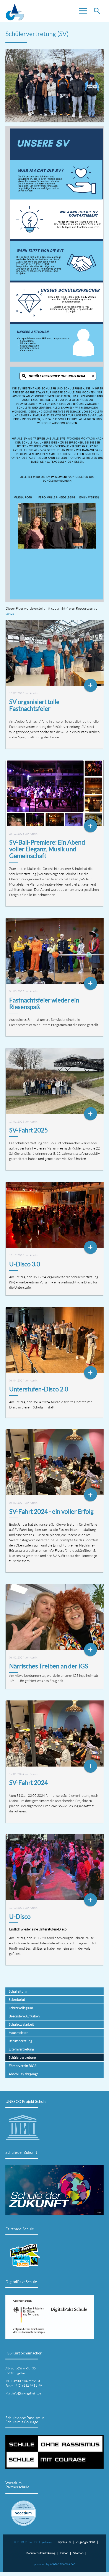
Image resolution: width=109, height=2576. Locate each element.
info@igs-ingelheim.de (26, 2393)
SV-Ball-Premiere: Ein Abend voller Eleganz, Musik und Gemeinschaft (47, 849)
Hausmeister (18, 2032)
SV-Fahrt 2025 (28, 1130)
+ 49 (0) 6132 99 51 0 (25, 2381)
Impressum (64, 2542)
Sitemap (78, 2553)
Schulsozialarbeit (21, 2024)
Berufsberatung (20, 2041)
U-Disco (20, 1916)
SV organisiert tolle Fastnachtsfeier (34, 705)
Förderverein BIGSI (23, 2066)
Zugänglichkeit (85, 2542)
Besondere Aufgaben (24, 2016)
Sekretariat (17, 1999)
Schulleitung (18, 1991)
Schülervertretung (22, 2057)
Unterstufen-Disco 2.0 (38, 1389)
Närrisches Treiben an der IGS (48, 1666)
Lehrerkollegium (21, 2008)
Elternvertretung (21, 2049)
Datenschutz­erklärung (40, 2553)
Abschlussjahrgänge (23, 2074)
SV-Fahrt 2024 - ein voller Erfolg (51, 1511)
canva (9, 613)
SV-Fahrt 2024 (28, 1782)
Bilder (64, 2553)
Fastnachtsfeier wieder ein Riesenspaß (44, 1003)
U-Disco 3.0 (24, 1264)
